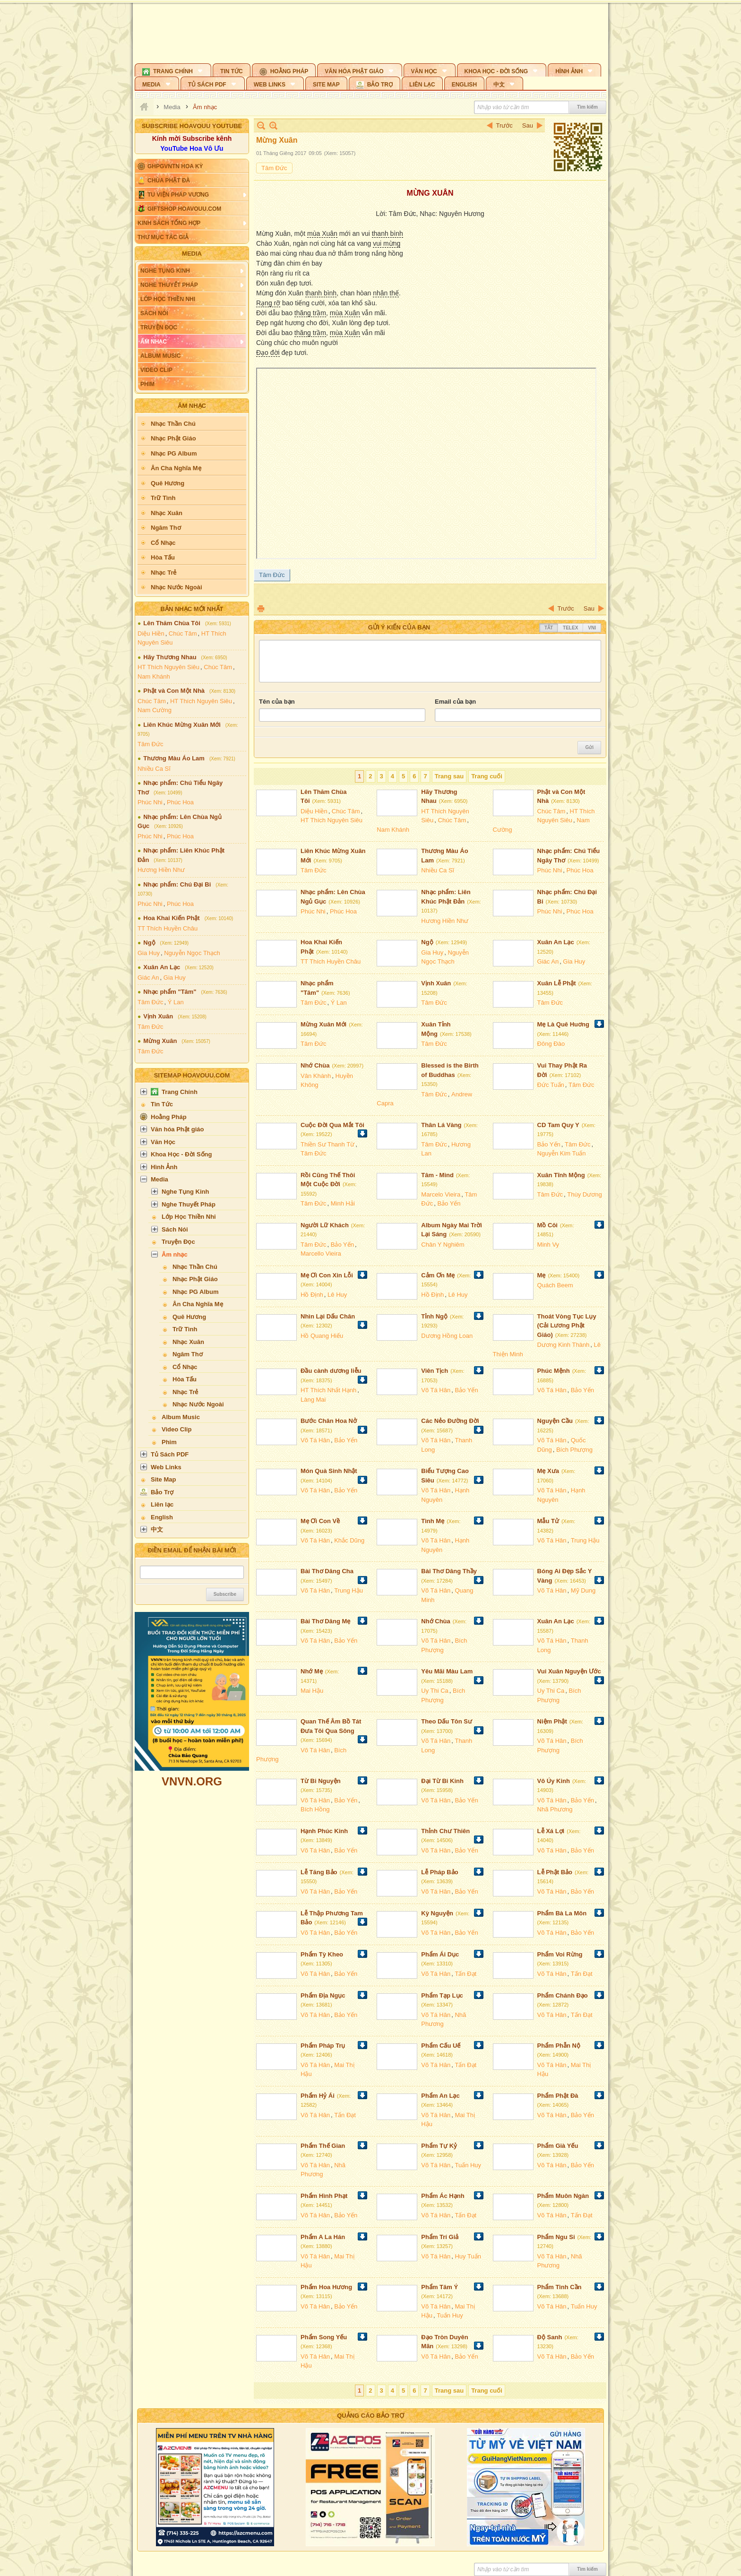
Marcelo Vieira (440, 1194)
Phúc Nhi (150, 802)
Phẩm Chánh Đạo (562, 1995)
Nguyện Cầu (555, 1420)
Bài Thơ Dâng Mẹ (325, 1621)
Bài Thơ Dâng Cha (327, 1571)
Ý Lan (176, 1002)
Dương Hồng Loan (447, 1335)
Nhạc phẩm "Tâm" (169, 991)
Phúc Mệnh (553, 1370)
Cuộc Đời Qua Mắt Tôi (332, 1125)
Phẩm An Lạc (440, 2095)
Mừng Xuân (160, 1040)
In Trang (261, 608)
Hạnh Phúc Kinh (324, 1831)
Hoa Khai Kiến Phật (171, 918)
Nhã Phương (555, 1809)
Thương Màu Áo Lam (174, 758)
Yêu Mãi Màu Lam (447, 1671)
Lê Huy (337, 1294)
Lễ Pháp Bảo (439, 1872)
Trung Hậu (585, 1540)
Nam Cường (155, 710)
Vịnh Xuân (158, 1016)
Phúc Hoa (180, 802)
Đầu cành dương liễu (331, 1370)
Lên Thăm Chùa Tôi (171, 623)
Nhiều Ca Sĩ (154, 768)
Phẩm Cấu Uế (440, 2045)
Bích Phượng (574, 1449)
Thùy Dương (584, 1194)
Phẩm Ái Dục (440, 1954)
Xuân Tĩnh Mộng (561, 1175)
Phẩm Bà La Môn (562, 1913)
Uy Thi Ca (434, 1690)
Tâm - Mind (437, 1175)
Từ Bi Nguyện (321, 1780)
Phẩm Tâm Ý (439, 2287)
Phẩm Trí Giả (439, 2236)
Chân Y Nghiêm (442, 1244)
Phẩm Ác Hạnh (442, 2195)
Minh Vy (548, 1244)
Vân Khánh (316, 1075)
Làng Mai (313, 1399)
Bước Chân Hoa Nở (329, 1420)
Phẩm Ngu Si (556, 2236)
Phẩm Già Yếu (557, 2145)
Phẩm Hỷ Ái (318, 2095)
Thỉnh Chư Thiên (445, 1831)
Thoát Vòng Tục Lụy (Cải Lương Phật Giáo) (566, 1325)
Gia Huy (149, 952)
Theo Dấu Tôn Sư (446, 1721)
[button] (173, 70)
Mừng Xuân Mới (323, 1024)
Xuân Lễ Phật (556, 983)
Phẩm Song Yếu (324, 2337)
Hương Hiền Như (161, 869)
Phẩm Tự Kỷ (439, 2145)
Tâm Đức (151, 744)
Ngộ (149, 942)
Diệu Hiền (151, 633)
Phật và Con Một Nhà (174, 690)
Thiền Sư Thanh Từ (327, 1144)
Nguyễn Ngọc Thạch (192, 952)
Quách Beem (555, 1285)
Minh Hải (343, 1203)
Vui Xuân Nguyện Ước (569, 1671)
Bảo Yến (548, 1144)
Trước (504, 125)
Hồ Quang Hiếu (322, 1335)
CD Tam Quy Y (558, 1125)
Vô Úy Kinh (553, 1780)
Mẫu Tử (548, 1521)
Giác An (148, 977)
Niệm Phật (552, 1721)
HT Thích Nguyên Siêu (168, 667)
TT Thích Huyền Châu (168, 928)
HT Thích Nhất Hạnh (328, 1390)
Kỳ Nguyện (437, 1913)
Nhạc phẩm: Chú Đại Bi (177, 884)
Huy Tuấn (468, 2256)
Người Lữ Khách (325, 1225)
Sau (527, 125)
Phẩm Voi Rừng (560, 1954)
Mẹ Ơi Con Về (320, 1521)
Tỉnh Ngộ (434, 1316)
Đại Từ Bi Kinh (442, 1780)
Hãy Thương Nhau (169, 657)
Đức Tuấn (550, 1084)
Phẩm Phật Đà (557, 2095)
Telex (570, 627)
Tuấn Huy (468, 2165)
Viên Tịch (434, 1370)
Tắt (548, 627)
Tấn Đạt (465, 1973)
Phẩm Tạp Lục (442, 1995)
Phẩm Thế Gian (323, 2145)
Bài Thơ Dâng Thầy (449, 1571)
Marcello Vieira (321, 1253)
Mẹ (541, 1275)
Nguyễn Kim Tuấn (561, 1153)
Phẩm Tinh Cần (559, 2287)
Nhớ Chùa (315, 1065)
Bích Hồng (315, 1809)
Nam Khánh (154, 676)
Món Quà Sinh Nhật (329, 1470)
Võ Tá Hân (435, 1390)
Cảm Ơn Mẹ (438, 1275)
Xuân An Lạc (161, 967)
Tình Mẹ (432, 1521)
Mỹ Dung (583, 1590)
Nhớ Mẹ (312, 1671)
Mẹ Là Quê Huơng (563, 1024)
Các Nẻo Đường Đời (450, 1420)
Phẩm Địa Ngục (323, 1995)
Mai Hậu (312, 1690)
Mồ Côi (547, 1225)
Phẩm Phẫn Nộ (558, 2045)
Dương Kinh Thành (563, 1344)
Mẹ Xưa (548, 1470)
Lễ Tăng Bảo (319, 1872)
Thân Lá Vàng (441, 1125)
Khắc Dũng (349, 1540)
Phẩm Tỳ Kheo (322, 1954)
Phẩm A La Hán (323, 2236)
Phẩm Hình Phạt (324, 2195)
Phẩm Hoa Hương (326, 2287)
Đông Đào (551, 1043)
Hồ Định (312, 1294)
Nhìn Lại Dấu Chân (328, 1316)
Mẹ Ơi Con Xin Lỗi (327, 1275)
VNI (592, 627)
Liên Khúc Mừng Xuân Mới (182, 724)
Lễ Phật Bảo (554, 1872)
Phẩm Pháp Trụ (323, 2045)
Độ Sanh (549, 2337)
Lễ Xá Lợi (551, 1831)
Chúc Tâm (183, 633)
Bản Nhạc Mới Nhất (192, 608)
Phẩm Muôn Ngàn (563, 2195)
